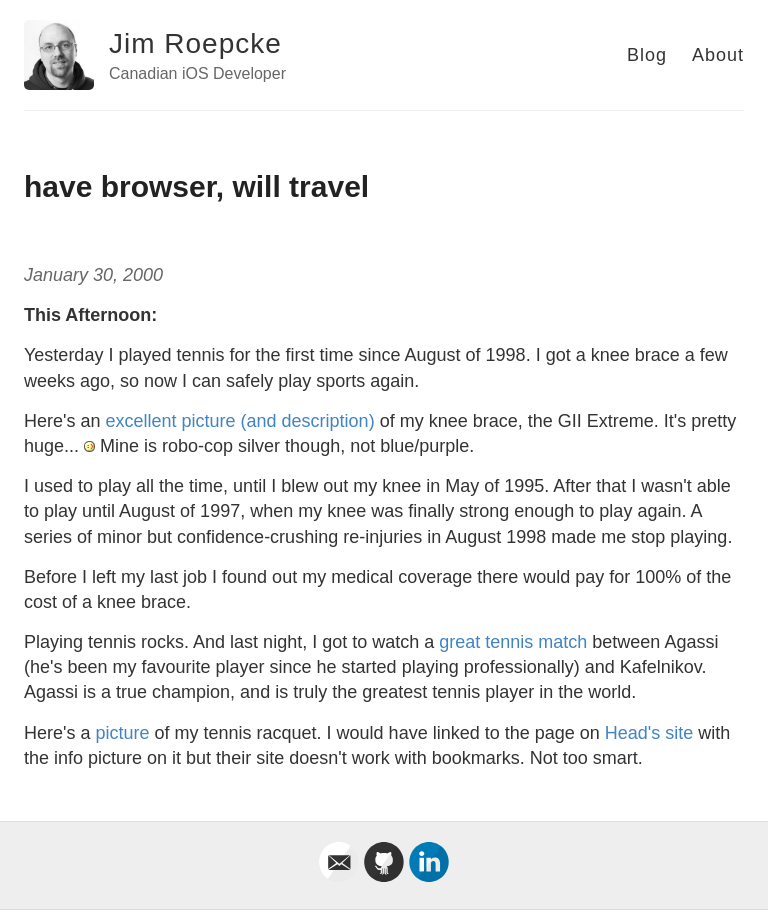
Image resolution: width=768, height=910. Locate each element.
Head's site (649, 733)
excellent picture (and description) (239, 421)
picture (122, 733)
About (718, 55)
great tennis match (513, 642)
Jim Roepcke (195, 43)
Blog (647, 55)
